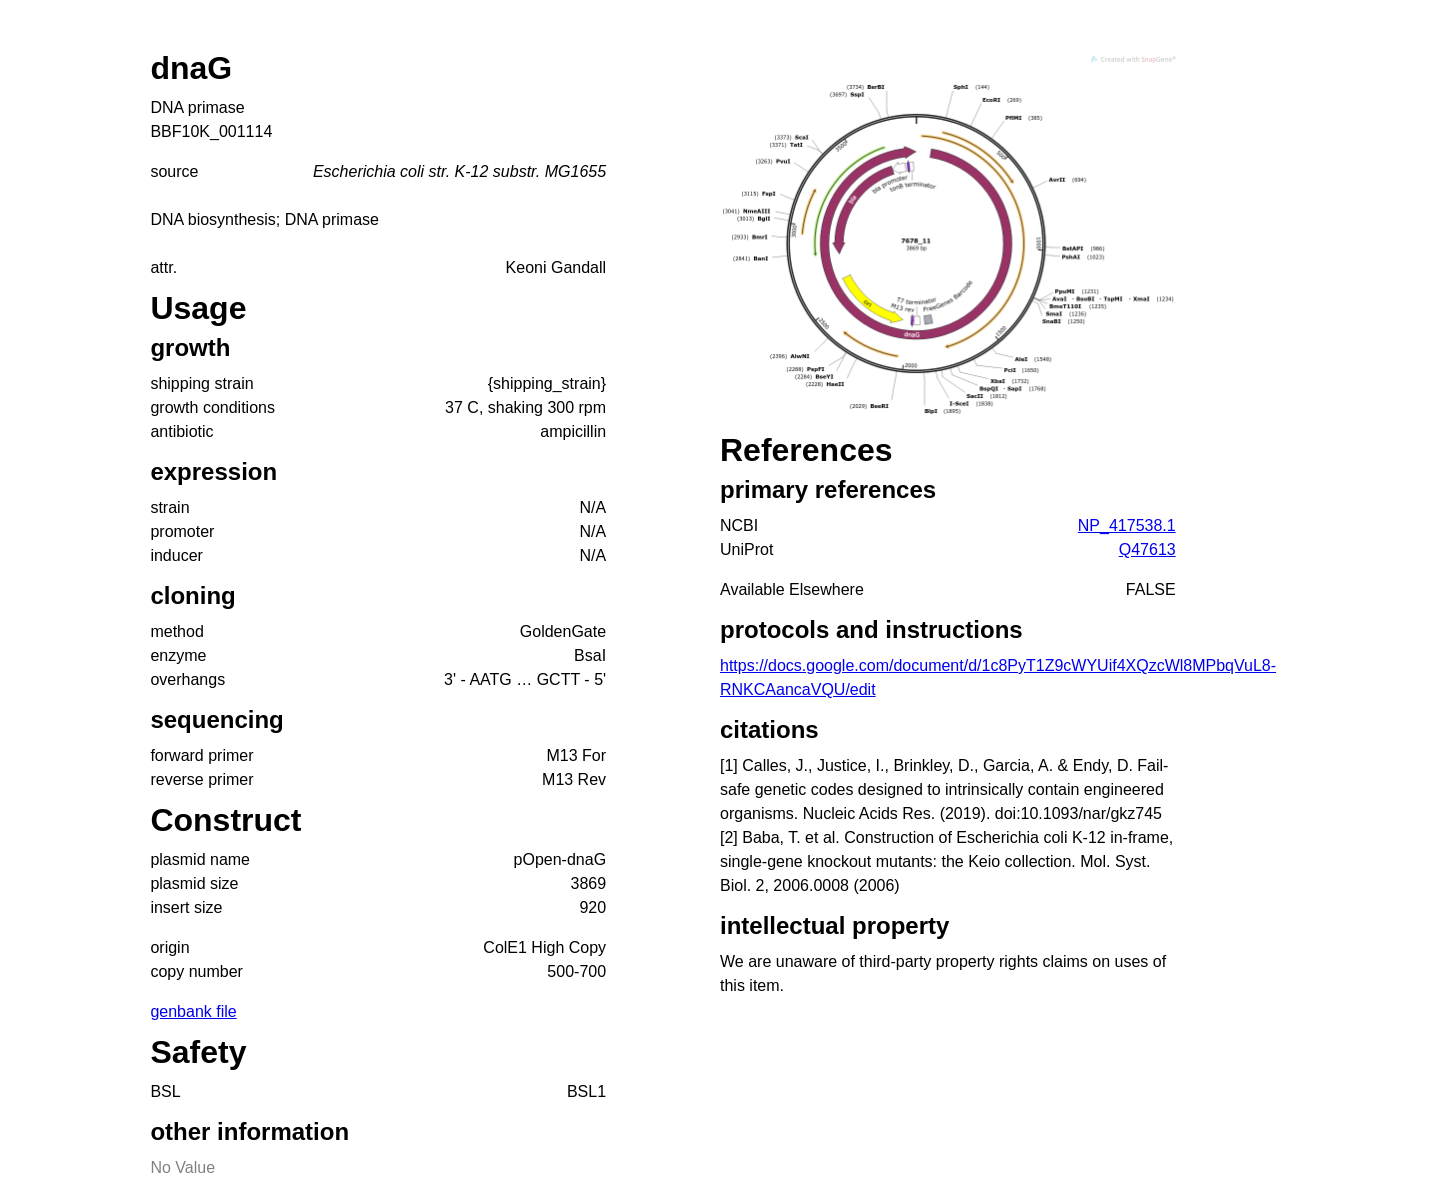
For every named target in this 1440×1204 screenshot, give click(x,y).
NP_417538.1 (1127, 525)
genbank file (193, 1011)
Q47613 (1147, 549)
